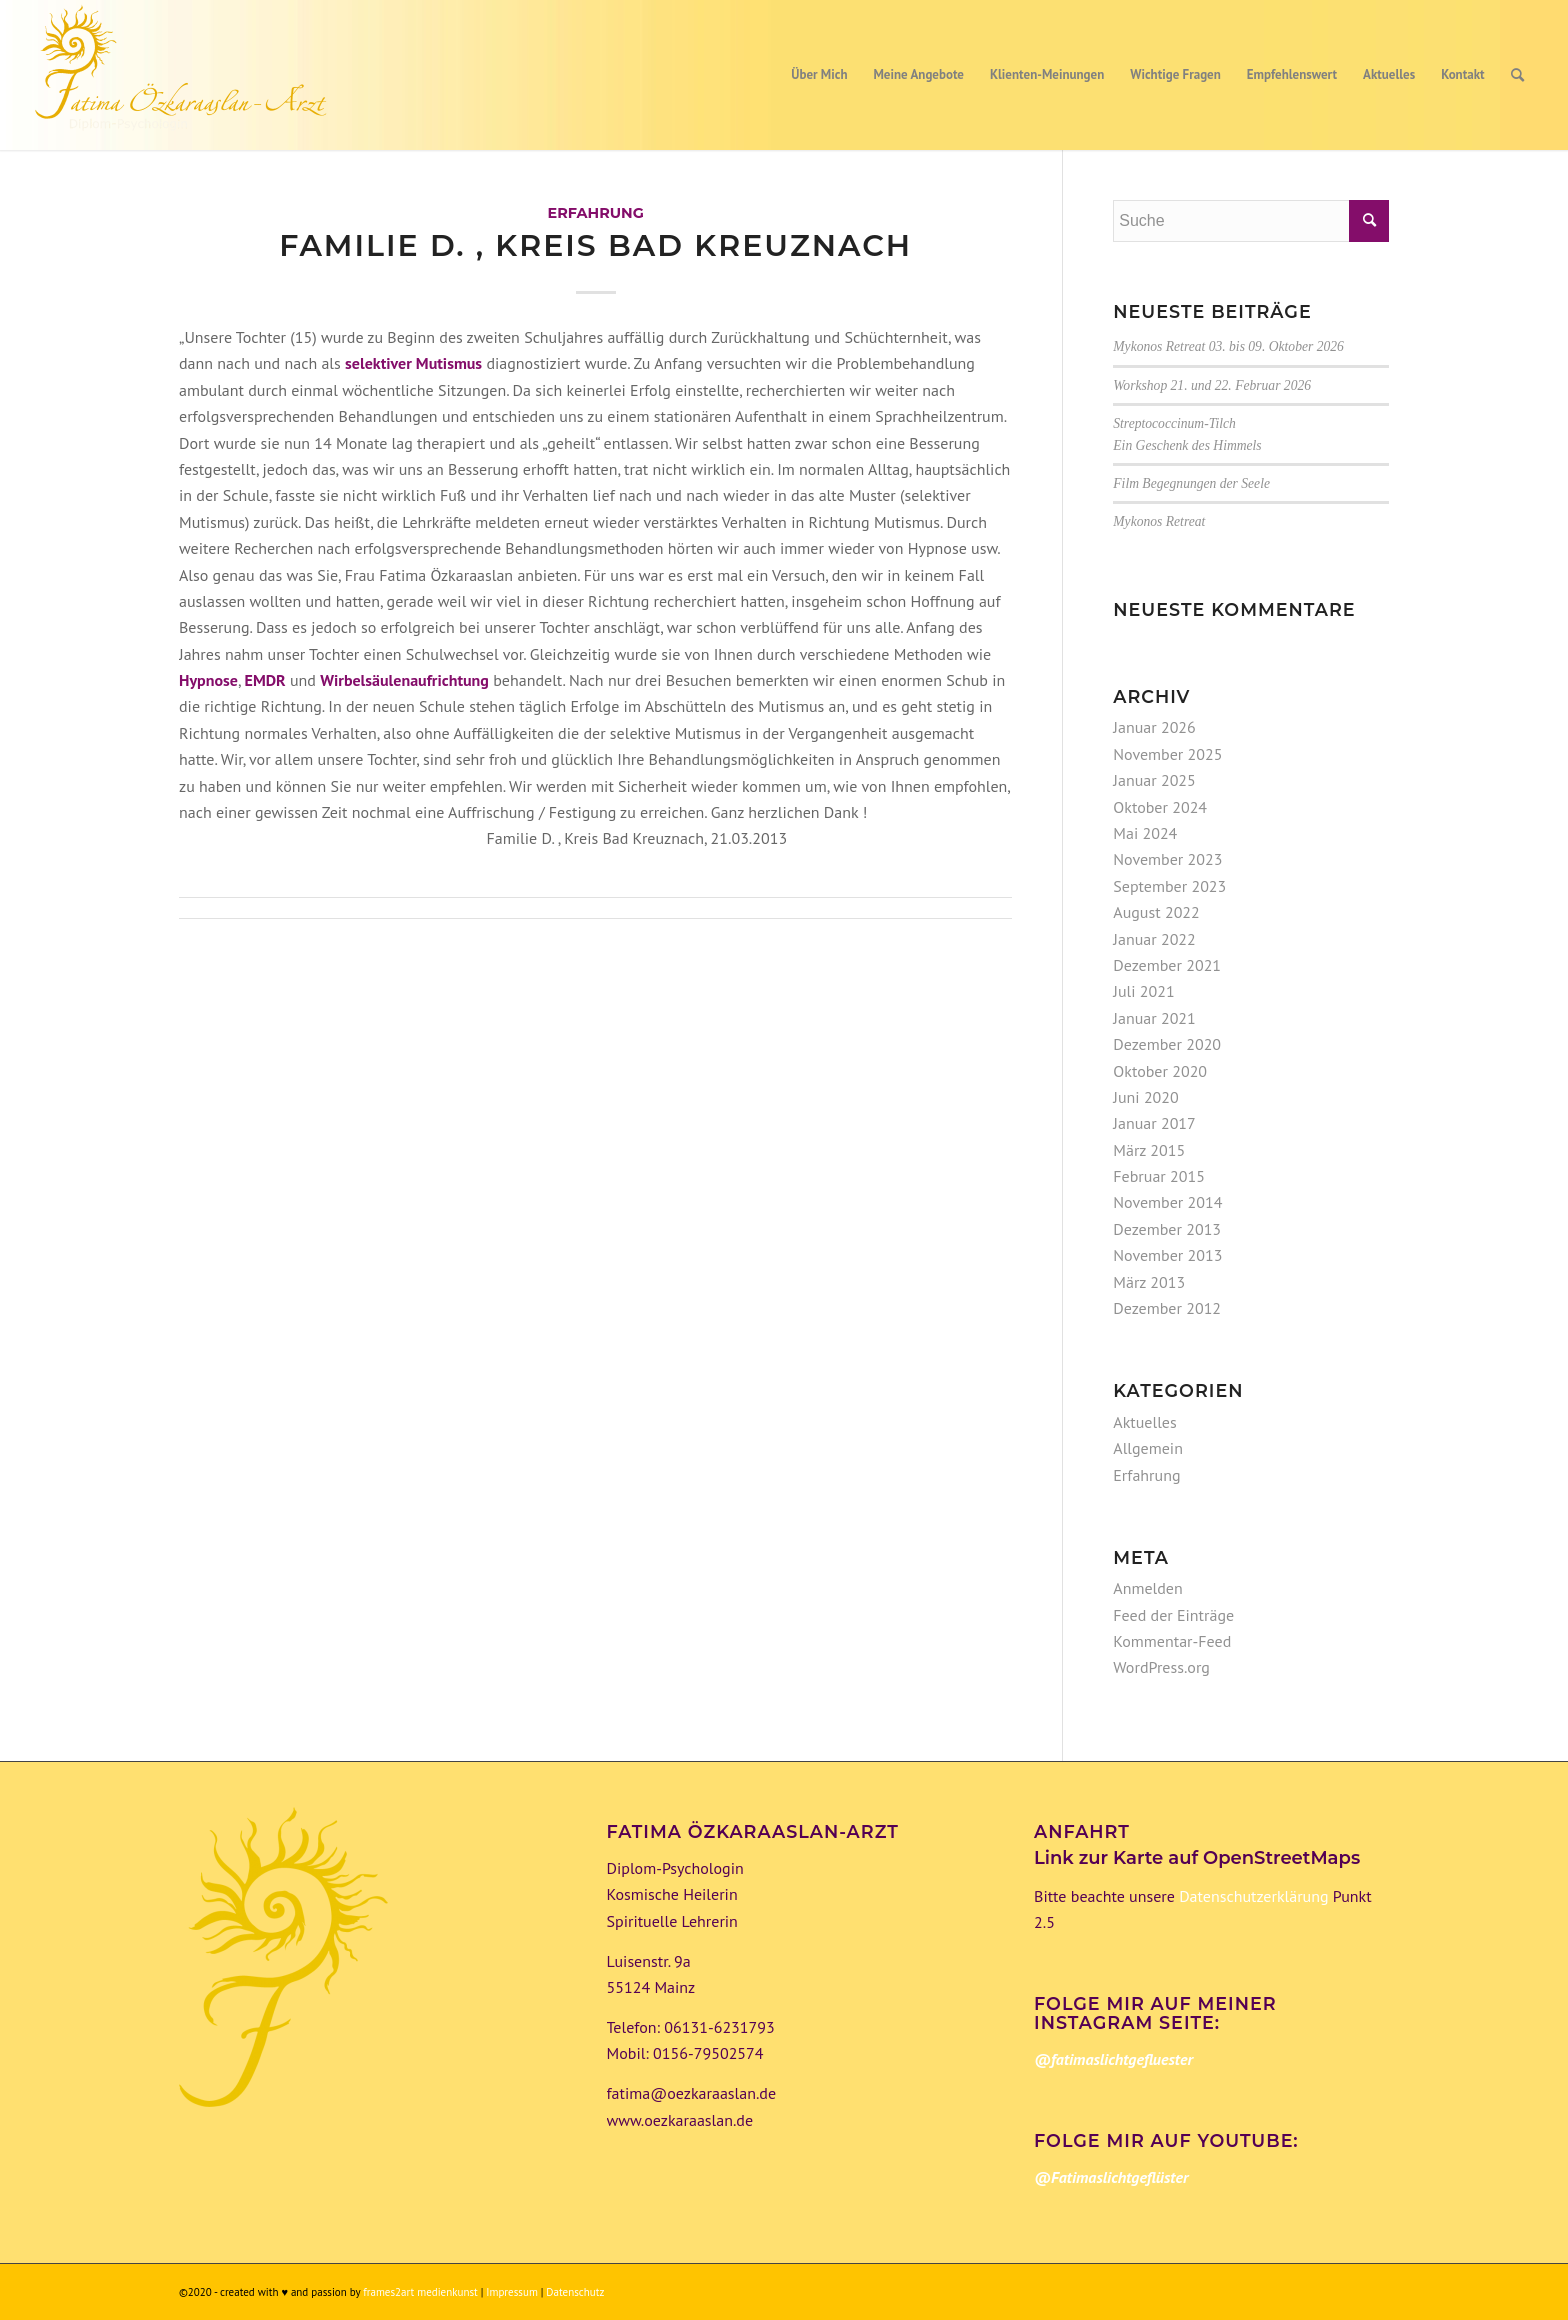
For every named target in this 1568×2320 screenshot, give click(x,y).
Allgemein (1148, 1448)
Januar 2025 (1154, 780)
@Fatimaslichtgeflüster (1111, 2177)
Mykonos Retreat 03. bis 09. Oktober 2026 (1228, 346)
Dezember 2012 (1167, 1308)
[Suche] (1517, 75)
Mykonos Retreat (1159, 521)
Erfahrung (595, 213)
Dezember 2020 (1167, 1044)
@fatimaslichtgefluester (1113, 2059)
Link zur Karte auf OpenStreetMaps (1197, 1858)
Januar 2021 (1154, 1018)
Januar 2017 (1154, 1123)
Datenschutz (575, 2292)
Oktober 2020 (1160, 1071)
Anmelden (1147, 1588)
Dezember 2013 (1167, 1229)
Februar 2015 (1159, 1176)
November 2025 (1167, 754)
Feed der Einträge (1173, 1615)
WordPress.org (1161, 1667)
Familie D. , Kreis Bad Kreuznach (595, 245)
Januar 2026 (1154, 727)
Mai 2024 (1145, 833)
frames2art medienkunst (420, 2292)
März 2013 (1149, 1282)
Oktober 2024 (1160, 807)
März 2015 (1149, 1150)
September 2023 (1169, 886)
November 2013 (1167, 1255)
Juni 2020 (1145, 1097)
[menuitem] (819, 75)
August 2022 (1156, 912)
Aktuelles (1144, 1422)
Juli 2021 (1143, 991)
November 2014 (1167, 1202)
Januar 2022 (1154, 939)
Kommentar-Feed (1172, 1641)
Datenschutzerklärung (1252, 1896)
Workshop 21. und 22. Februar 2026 (1212, 385)
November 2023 (1167, 859)
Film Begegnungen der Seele (1191, 483)
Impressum (513, 2292)
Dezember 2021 (1167, 965)
